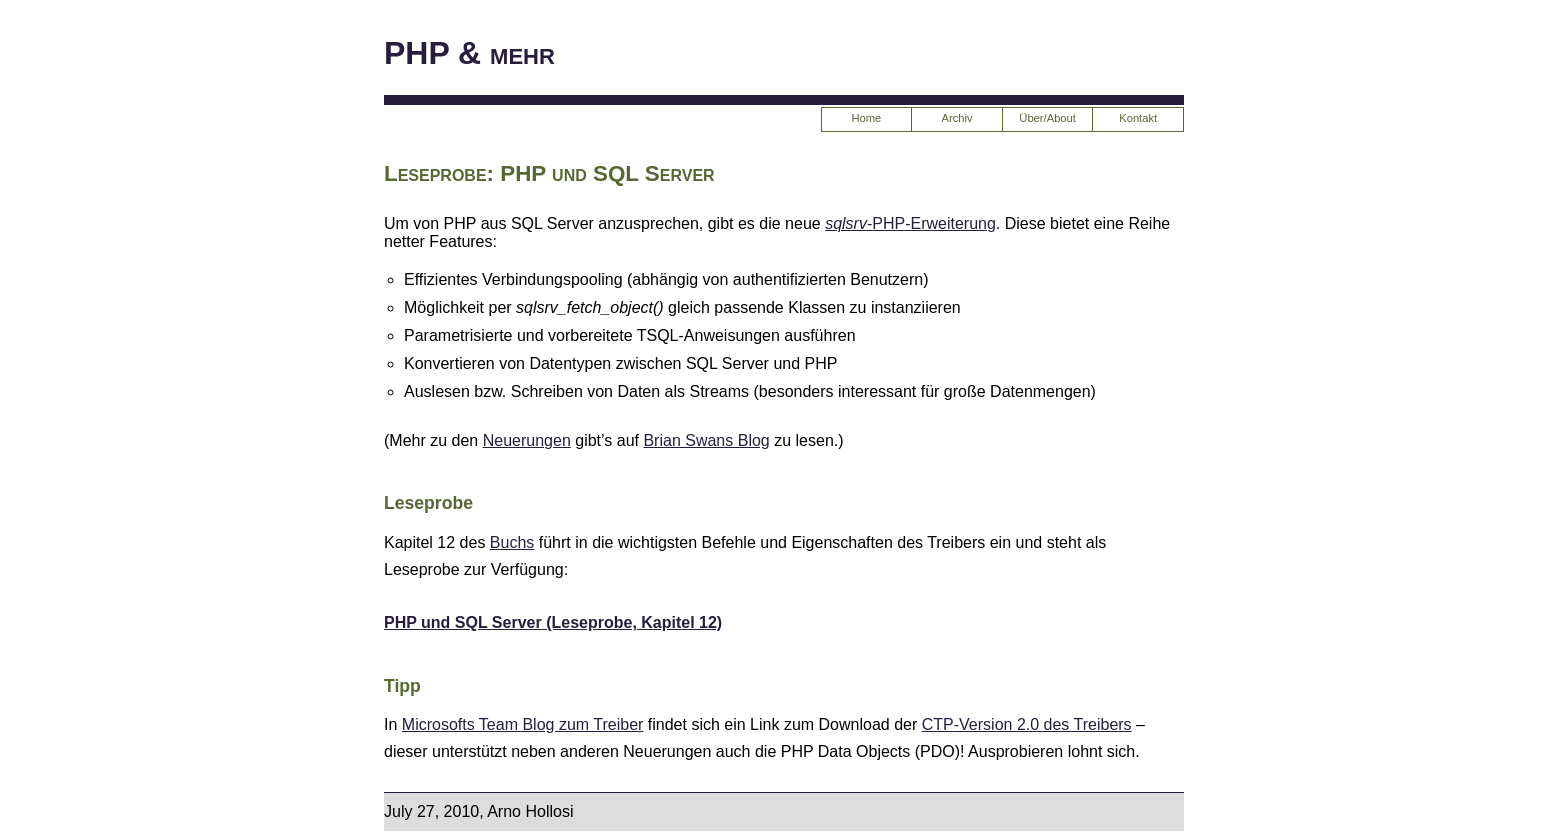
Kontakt (1138, 118)
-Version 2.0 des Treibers (1027, 724)
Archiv (956, 118)
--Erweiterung (910, 223)
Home (867, 118)
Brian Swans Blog (706, 440)
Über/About (1047, 118)
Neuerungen (527, 440)
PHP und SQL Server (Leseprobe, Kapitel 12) (553, 622)
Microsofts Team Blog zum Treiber (523, 724)
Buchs (512, 542)
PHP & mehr (469, 53)
